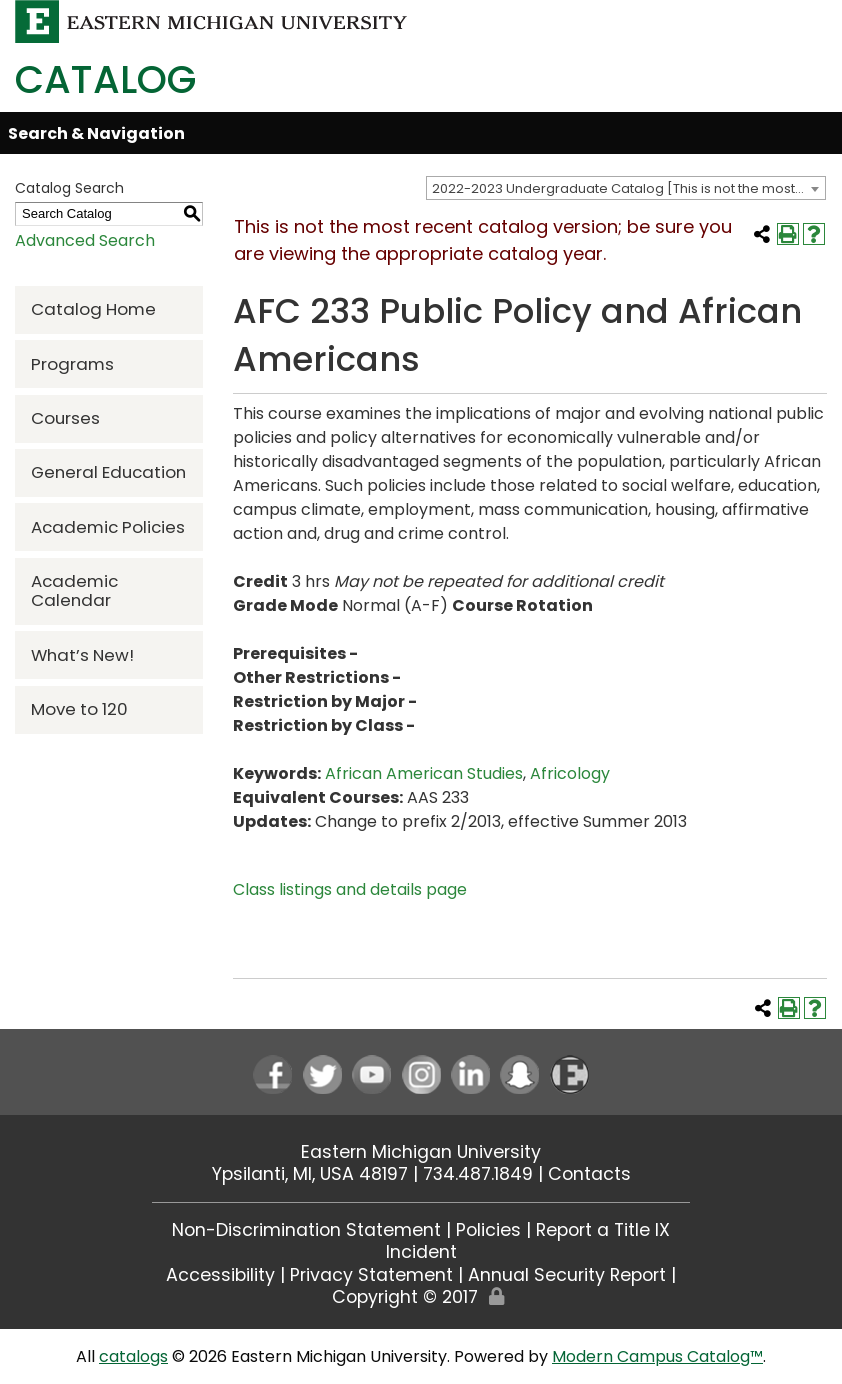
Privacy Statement (371, 1275)
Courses (65, 418)
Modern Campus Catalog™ (657, 1356)
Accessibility (220, 1275)
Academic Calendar (74, 590)
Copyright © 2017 (405, 1297)
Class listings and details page (350, 889)
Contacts (589, 1174)
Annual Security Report (567, 1275)
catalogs (133, 1356)
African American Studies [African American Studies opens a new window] (424, 773)
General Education (108, 472)
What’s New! (82, 655)
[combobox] (626, 188)
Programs (72, 364)
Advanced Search (85, 240)
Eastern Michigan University (421, 1152)
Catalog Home (93, 309)
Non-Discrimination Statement (306, 1230)
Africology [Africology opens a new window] (570, 773)
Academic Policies (108, 527)
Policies (488, 1230)
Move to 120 (79, 709)
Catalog (105, 79)
